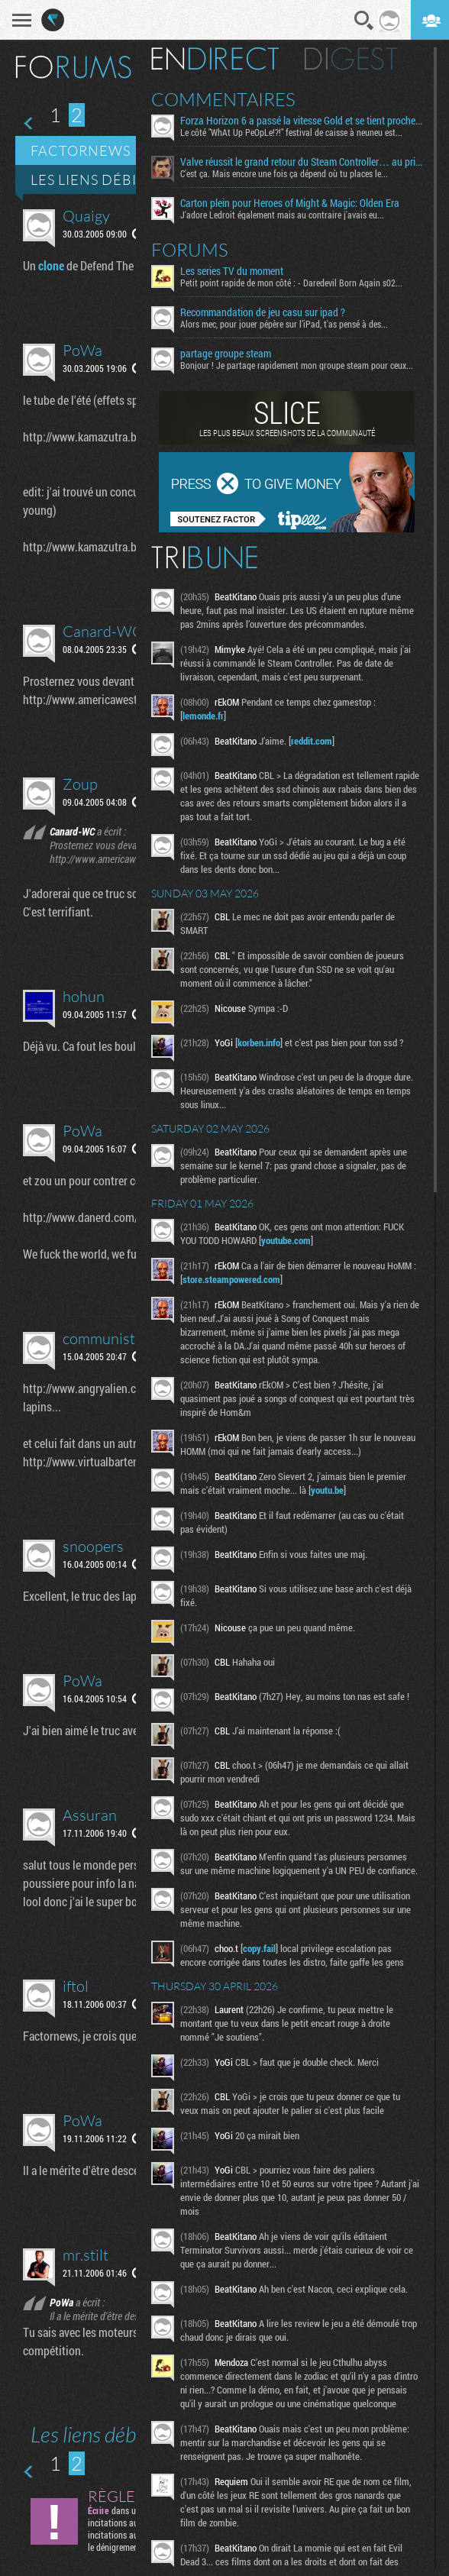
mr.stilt (85, 2254)
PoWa (82, 350)
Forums (189, 249)
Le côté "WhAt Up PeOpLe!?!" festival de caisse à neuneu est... (291, 132)
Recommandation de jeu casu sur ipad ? (262, 312)
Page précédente (29, 124)
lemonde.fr (203, 715)
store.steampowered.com (231, 1279)
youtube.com (286, 1240)
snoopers (93, 1546)
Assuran (90, 1815)
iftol (76, 1986)
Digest (351, 58)
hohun (84, 996)
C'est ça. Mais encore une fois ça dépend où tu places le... (284, 173)
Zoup (80, 783)
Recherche (364, 20)
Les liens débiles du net (125, 179)
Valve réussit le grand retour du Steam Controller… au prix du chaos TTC (301, 162)
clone (51, 265)
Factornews (81, 150)
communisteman (117, 1338)
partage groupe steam (225, 353)
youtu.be (327, 1490)
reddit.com (311, 741)
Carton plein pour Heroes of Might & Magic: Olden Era (289, 203)
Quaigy (86, 215)
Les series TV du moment (231, 271)
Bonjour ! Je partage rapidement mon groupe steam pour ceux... (296, 365)
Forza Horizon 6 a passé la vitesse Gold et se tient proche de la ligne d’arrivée (301, 121)
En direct (215, 58)
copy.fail (259, 1948)
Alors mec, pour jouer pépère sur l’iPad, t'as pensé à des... (284, 323)
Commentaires (223, 99)
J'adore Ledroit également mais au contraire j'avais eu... (282, 214)
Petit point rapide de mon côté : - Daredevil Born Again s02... (291, 282)
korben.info (258, 1042)
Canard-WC (103, 631)
